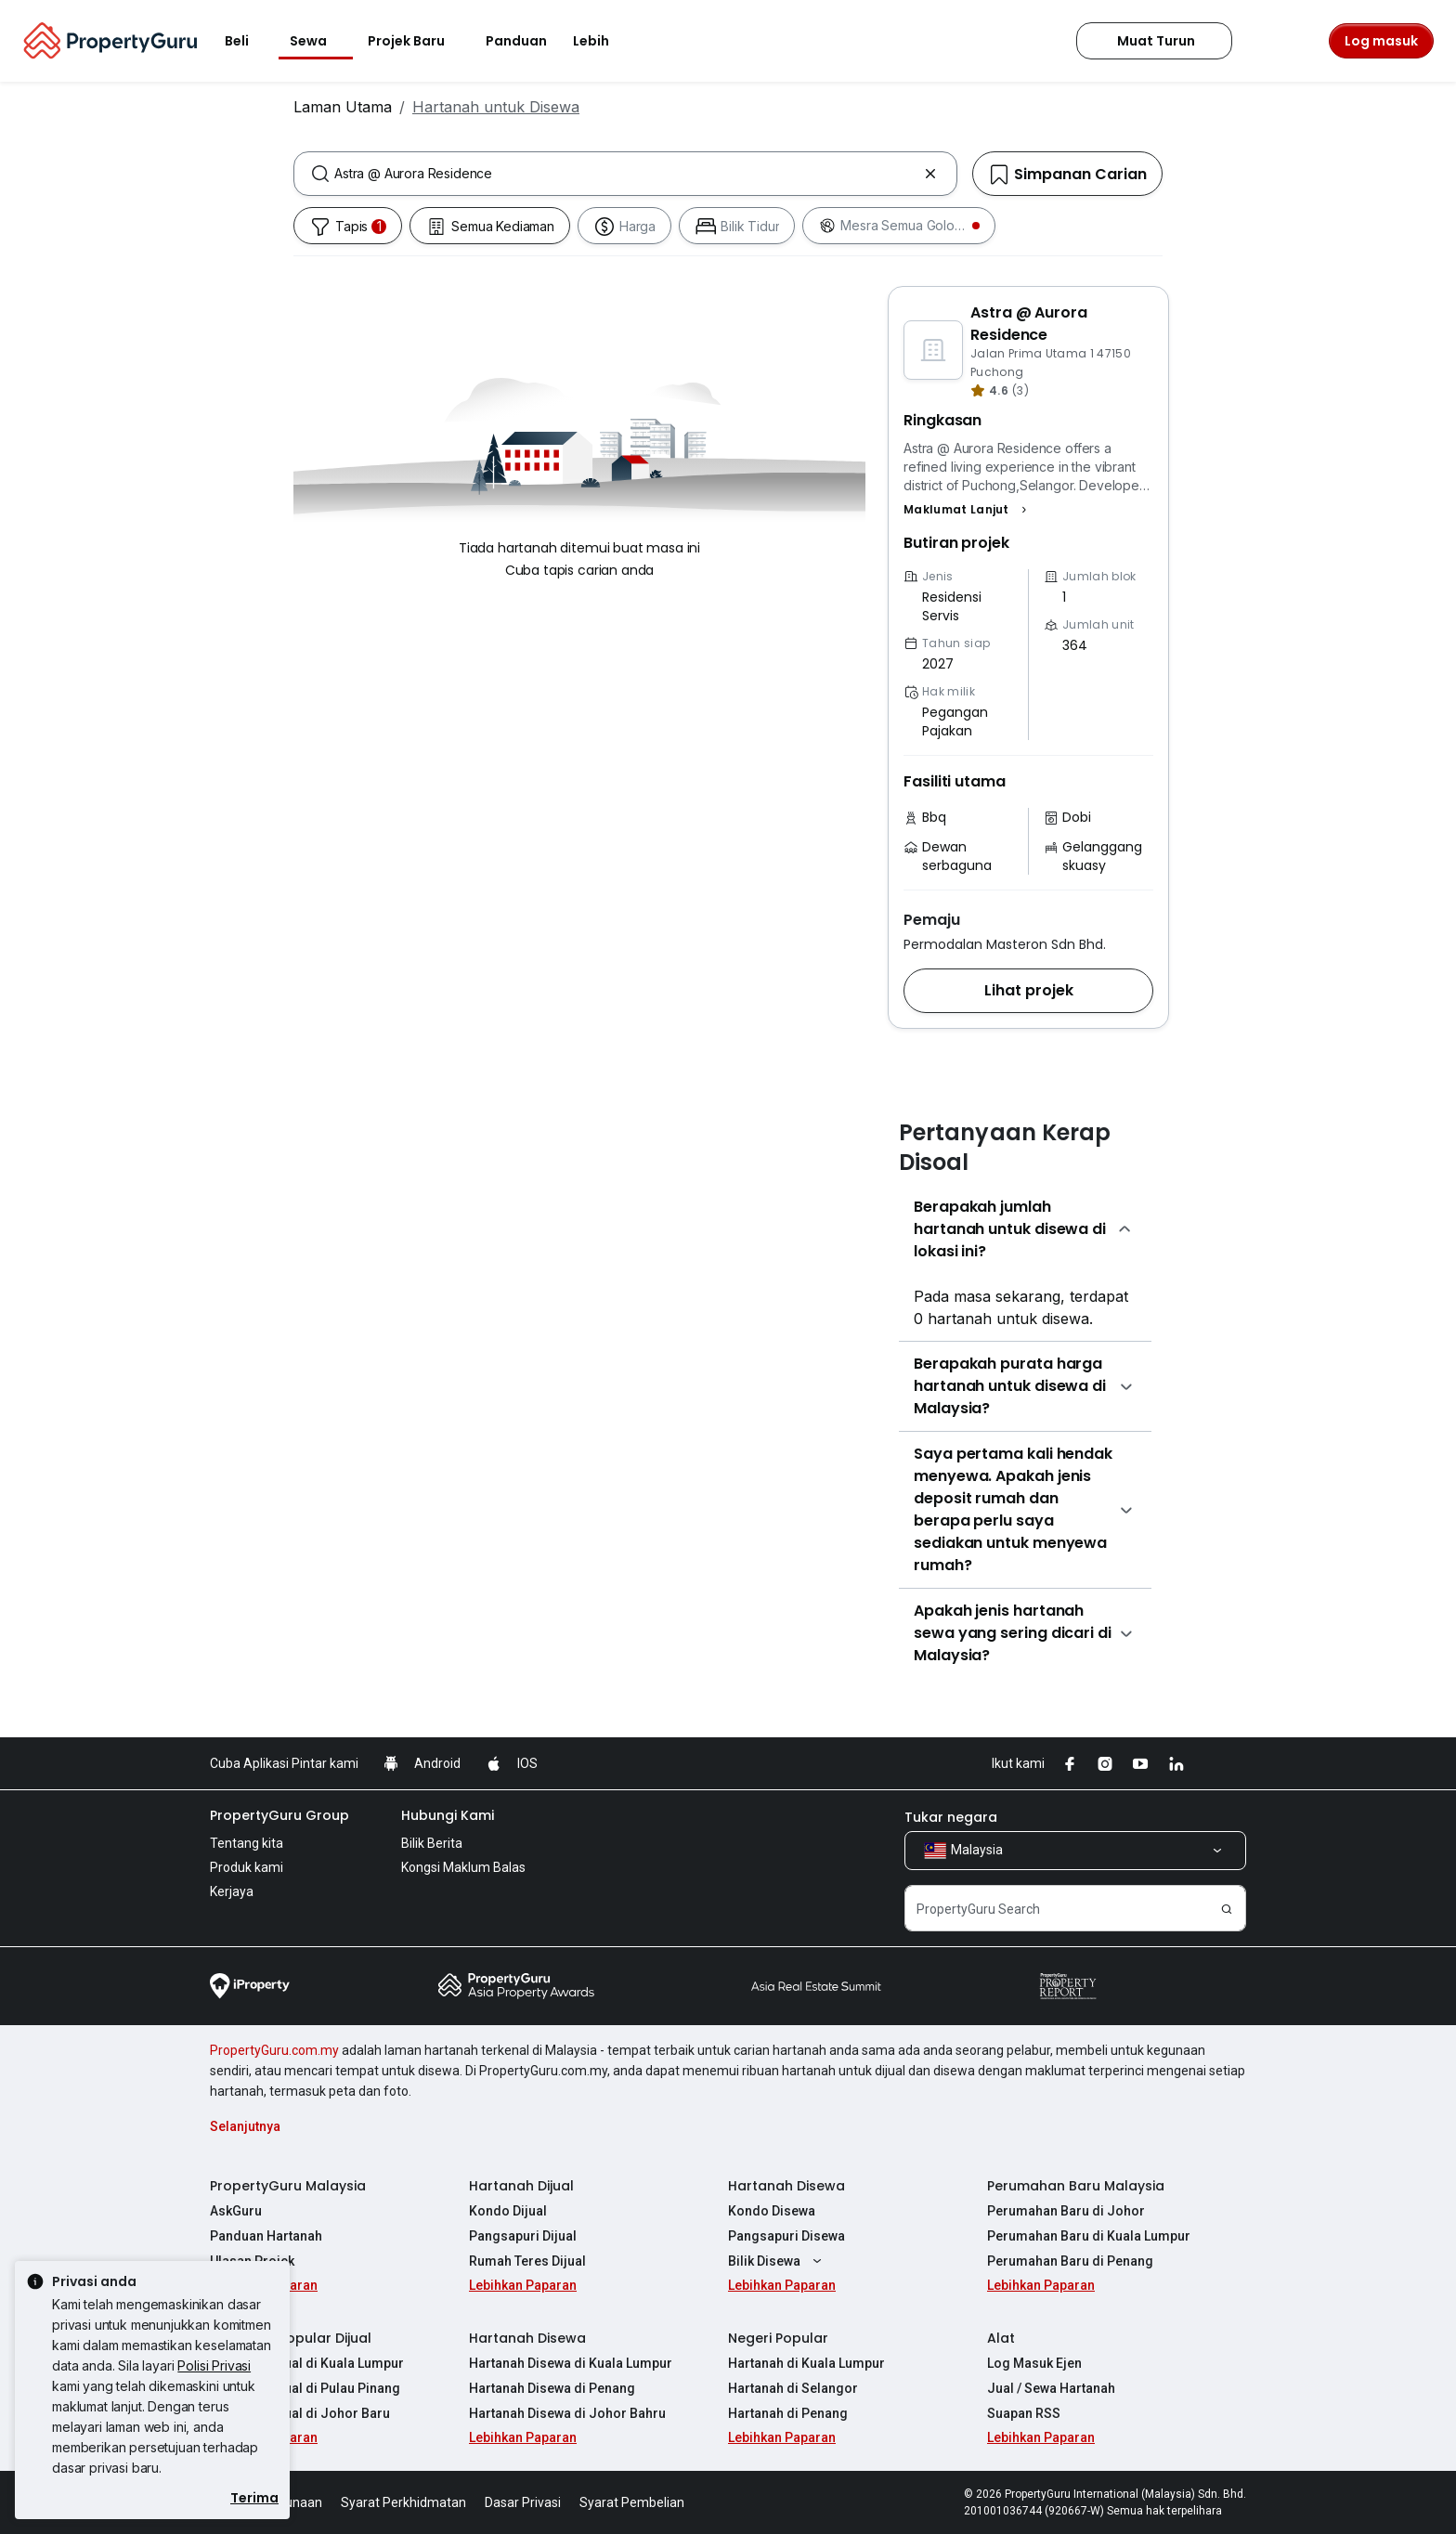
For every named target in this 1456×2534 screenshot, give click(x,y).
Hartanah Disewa (786, 2186)
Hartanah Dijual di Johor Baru (300, 2413)
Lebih (602, 41)
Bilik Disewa (777, 2261)
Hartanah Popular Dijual (290, 2338)
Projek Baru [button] (417, 41)
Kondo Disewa (771, 2210)
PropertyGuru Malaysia (288, 2186)
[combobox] (625, 173)
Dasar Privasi (523, 2502)
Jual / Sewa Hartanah (1051, 2388)
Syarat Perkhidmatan (403, 2502)
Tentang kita (246, 1843)
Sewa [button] (319, 41)
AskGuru (236, 2210)
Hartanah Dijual (521, 2186)
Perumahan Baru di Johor (1066, 2210)
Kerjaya (232, 1891)
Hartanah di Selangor (793, 2388)
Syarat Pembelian (631, 2502)
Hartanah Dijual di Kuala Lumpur (307, 2363)
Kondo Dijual (508, 2210)
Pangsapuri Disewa (786, 2236)
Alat (1001, 2338)
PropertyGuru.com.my (274, 2050)
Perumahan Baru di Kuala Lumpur (1088, 2236)
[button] (968, 509)
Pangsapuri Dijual (523, 2236)
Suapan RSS (1023, 2413)
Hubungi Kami (447, 1815)
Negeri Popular (778, 2338)
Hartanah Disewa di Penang (552, 2388)
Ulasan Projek (252, 2261)
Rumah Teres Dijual (527, 2261)
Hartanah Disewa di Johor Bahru (567, 2413)
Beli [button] (248, 41)
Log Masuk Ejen (1034, 2363)
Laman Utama (342, 106)
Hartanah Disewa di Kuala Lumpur (570, 2363)
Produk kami (246, 1867)
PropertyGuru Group (279, 1815)
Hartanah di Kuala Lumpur (806, 2363)
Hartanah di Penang (788, 2413)
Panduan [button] (516, 41)
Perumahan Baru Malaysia (1075, 2186)
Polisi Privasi (214, 2365)
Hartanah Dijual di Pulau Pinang (305, 2388)
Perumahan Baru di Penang (1070, 2261)
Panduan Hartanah (266, 2236)
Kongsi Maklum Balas (463, 1867)
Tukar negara (950, 1817)
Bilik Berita (431, 1843)
